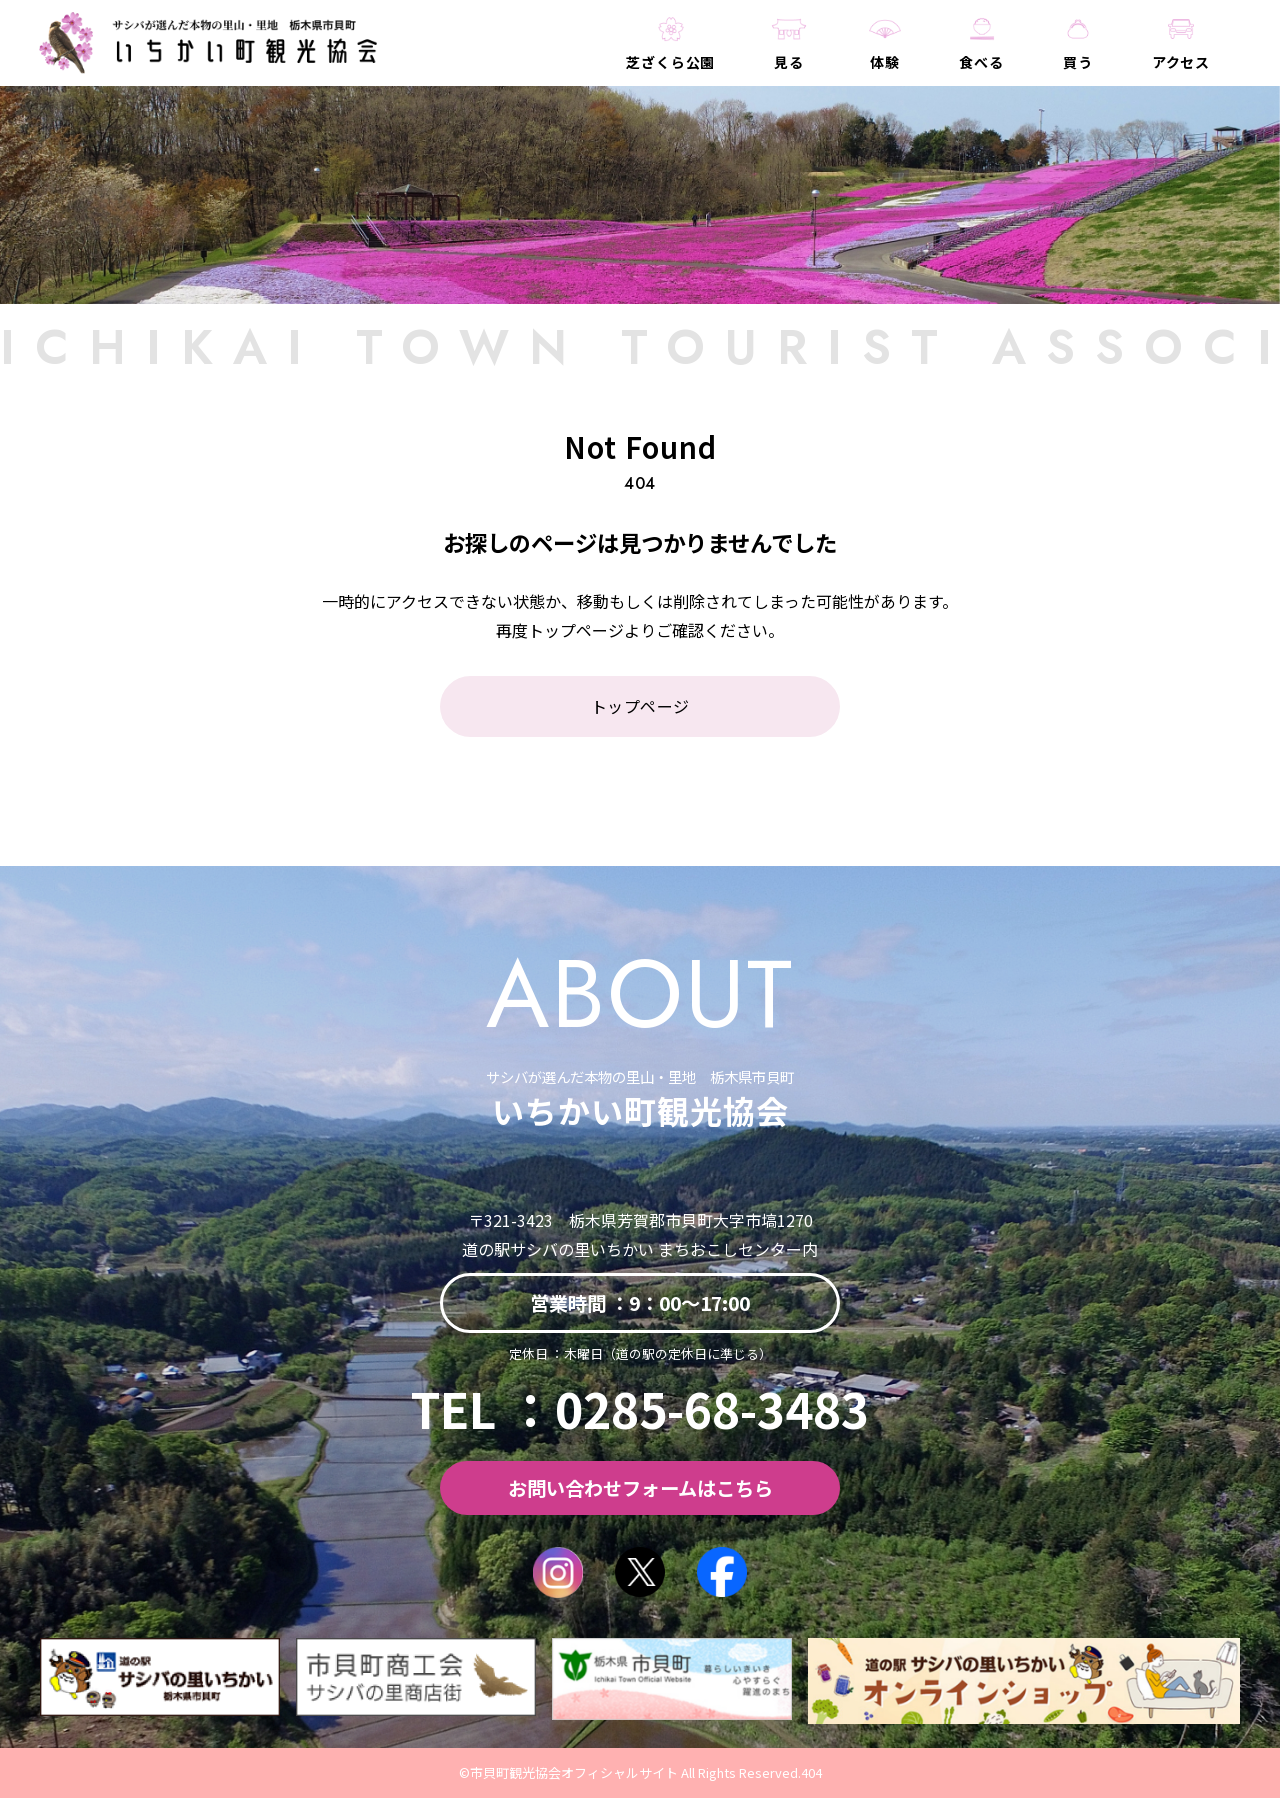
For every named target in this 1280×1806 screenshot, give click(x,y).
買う (1075, 72)
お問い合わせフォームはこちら (640, 1497)
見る (769, 72)
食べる (973, 72)
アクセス (1181, 72)
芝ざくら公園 (647, 72)
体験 (871, 72)
